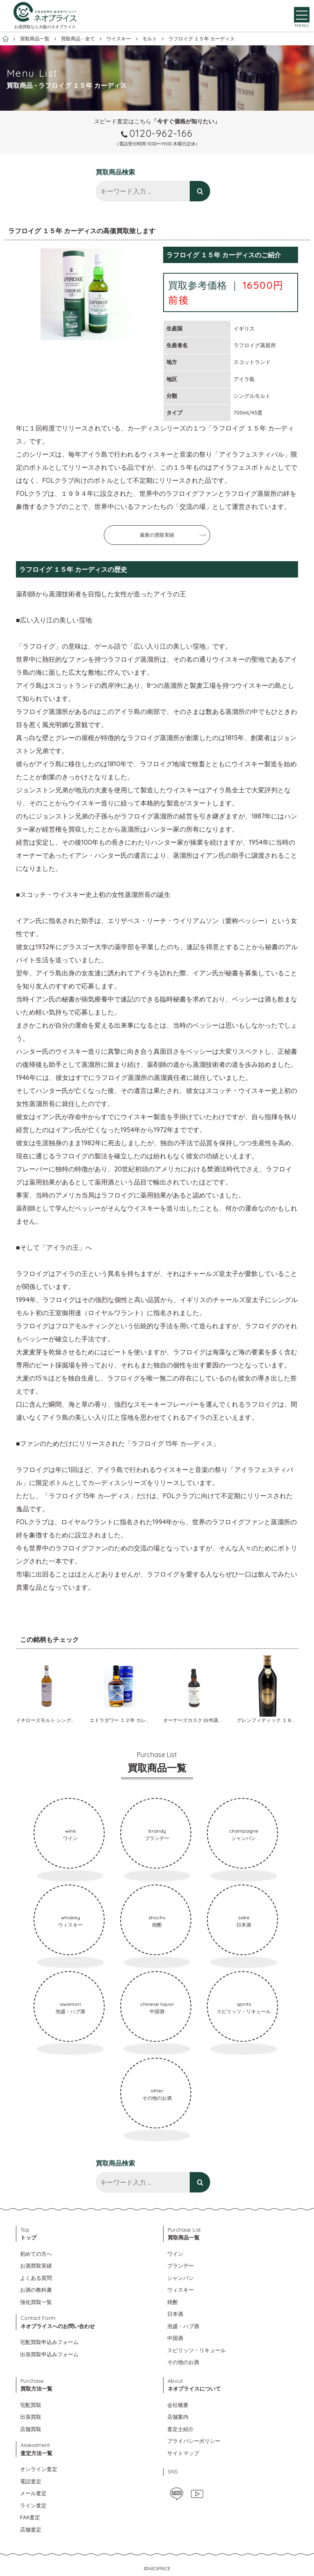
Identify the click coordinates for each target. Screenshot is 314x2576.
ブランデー (180, 2265)
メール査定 (33, 2493)
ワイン (175, 2253)
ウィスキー (180, 2289)
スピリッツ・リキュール (196, 2350)
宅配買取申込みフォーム (49, 2342)
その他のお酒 (183, 2362)
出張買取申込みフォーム (49, 2354)
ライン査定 (33, 2505)
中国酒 (175, 2338)
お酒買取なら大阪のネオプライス (45, 27)
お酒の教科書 (36, 2289)
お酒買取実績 (36, 2265)
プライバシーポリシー (193, 2441)
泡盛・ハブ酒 (183, 2326)
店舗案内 (177, 2416)
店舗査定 (30, 2529)
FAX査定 (30, 2517)
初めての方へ (36, 2253)
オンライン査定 (38, 2469)
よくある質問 (36, 2278)
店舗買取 (30, 2429)
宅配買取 (30, 2405)
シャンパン (180, 2278)
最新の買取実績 (157, 535)
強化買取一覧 (36, 2302)
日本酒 (175, 2314)
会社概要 (177, 2405)
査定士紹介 (180, 2429)
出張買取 (30, 2416)
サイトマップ (183, 2453)
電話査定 (30, 2481)
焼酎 (172, 2302)
